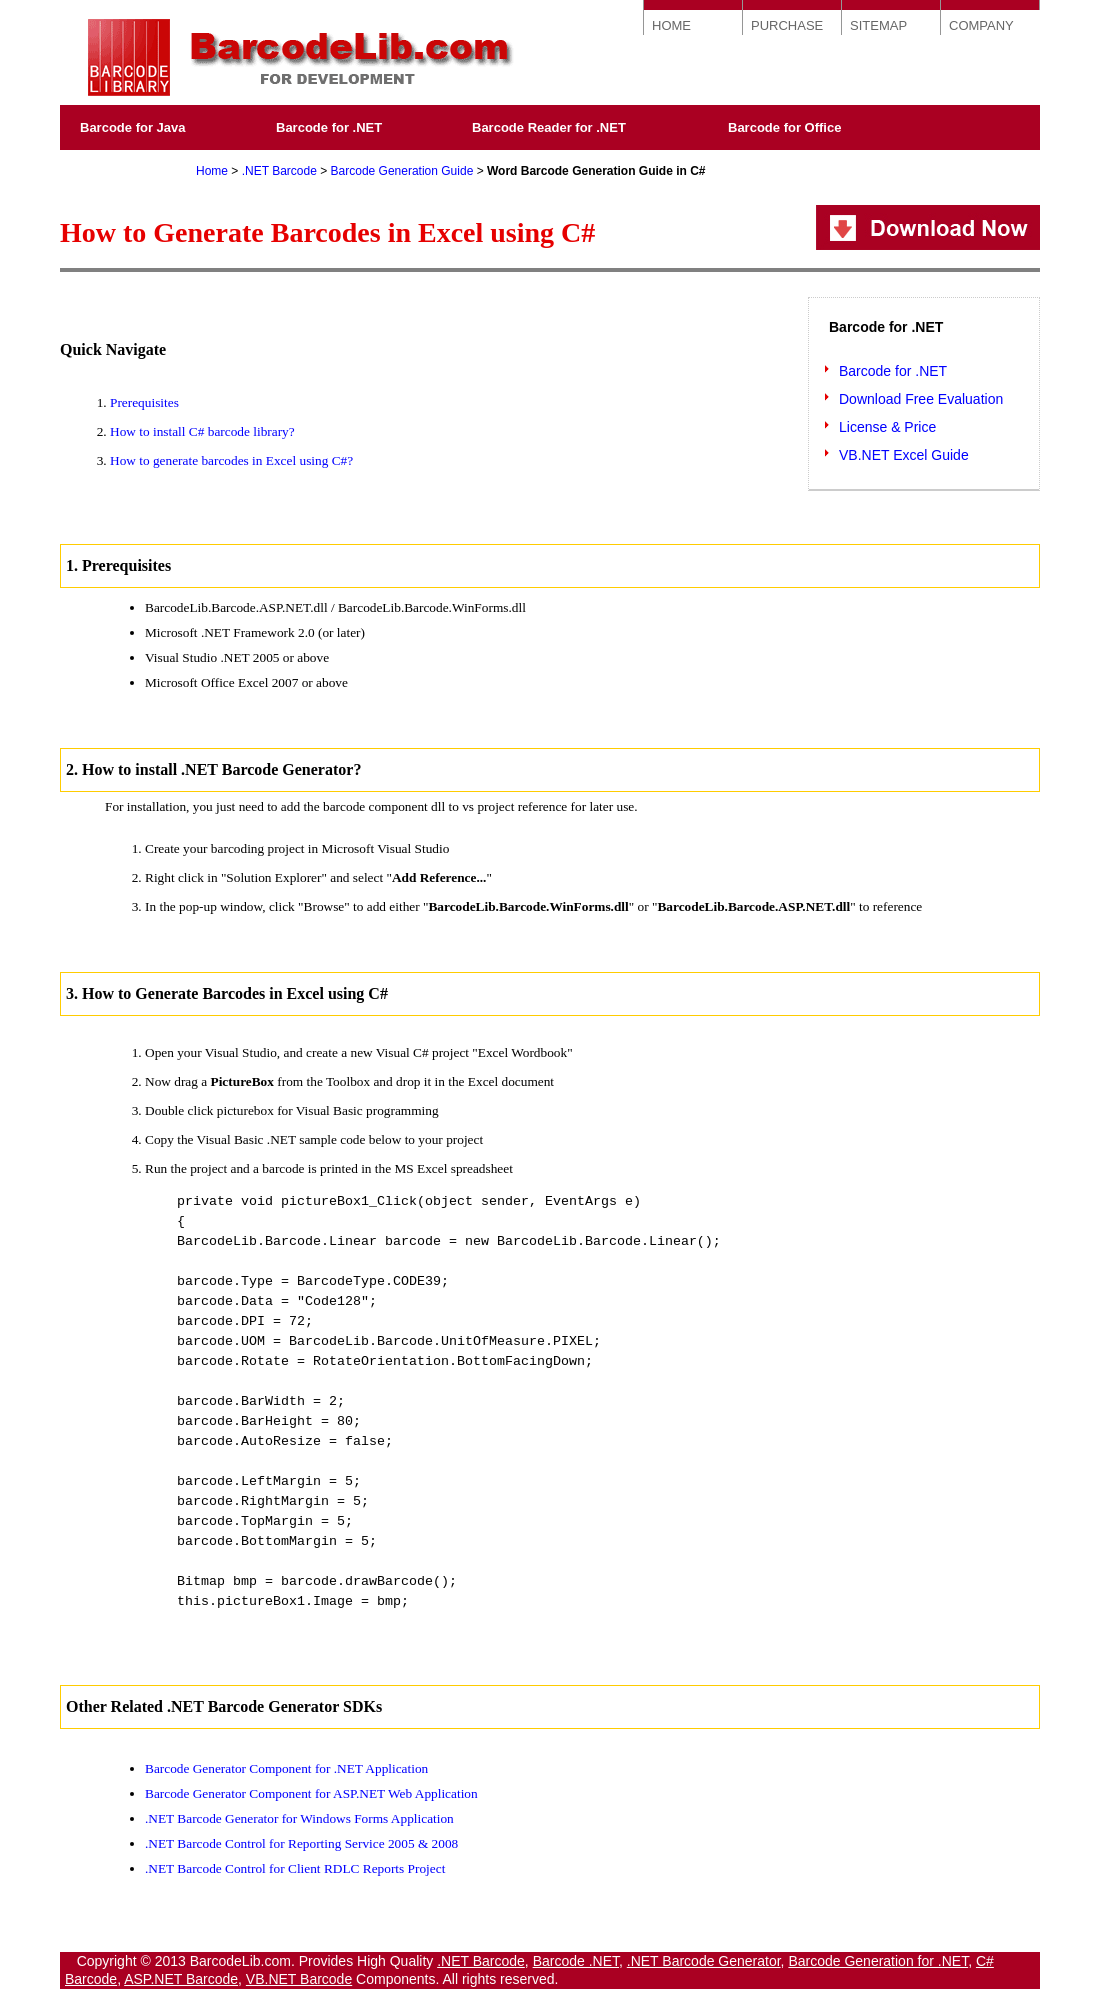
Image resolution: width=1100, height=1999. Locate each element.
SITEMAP (878, 25)
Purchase (109, 164)
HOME (671, 25)
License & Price (887, 427)
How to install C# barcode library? (202, 431)
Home (212, 171)
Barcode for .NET (329, 127)
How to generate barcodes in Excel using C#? (231, 460)
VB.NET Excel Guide (904, 455)
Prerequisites (144, 402)
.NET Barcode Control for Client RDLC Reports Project (295, 1868)
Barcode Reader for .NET (549, 127)
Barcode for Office (784, 127)
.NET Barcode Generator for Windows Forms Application (299, 1818)
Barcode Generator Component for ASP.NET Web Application (311, 1793)
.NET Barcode (279, 171)
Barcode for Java (133, 127)
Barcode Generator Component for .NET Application (286, 1768)
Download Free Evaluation (921, 399)
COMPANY (981, 25)
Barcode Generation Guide (402, 171)
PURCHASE (787, 25)
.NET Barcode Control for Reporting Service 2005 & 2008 (301, 1843)
